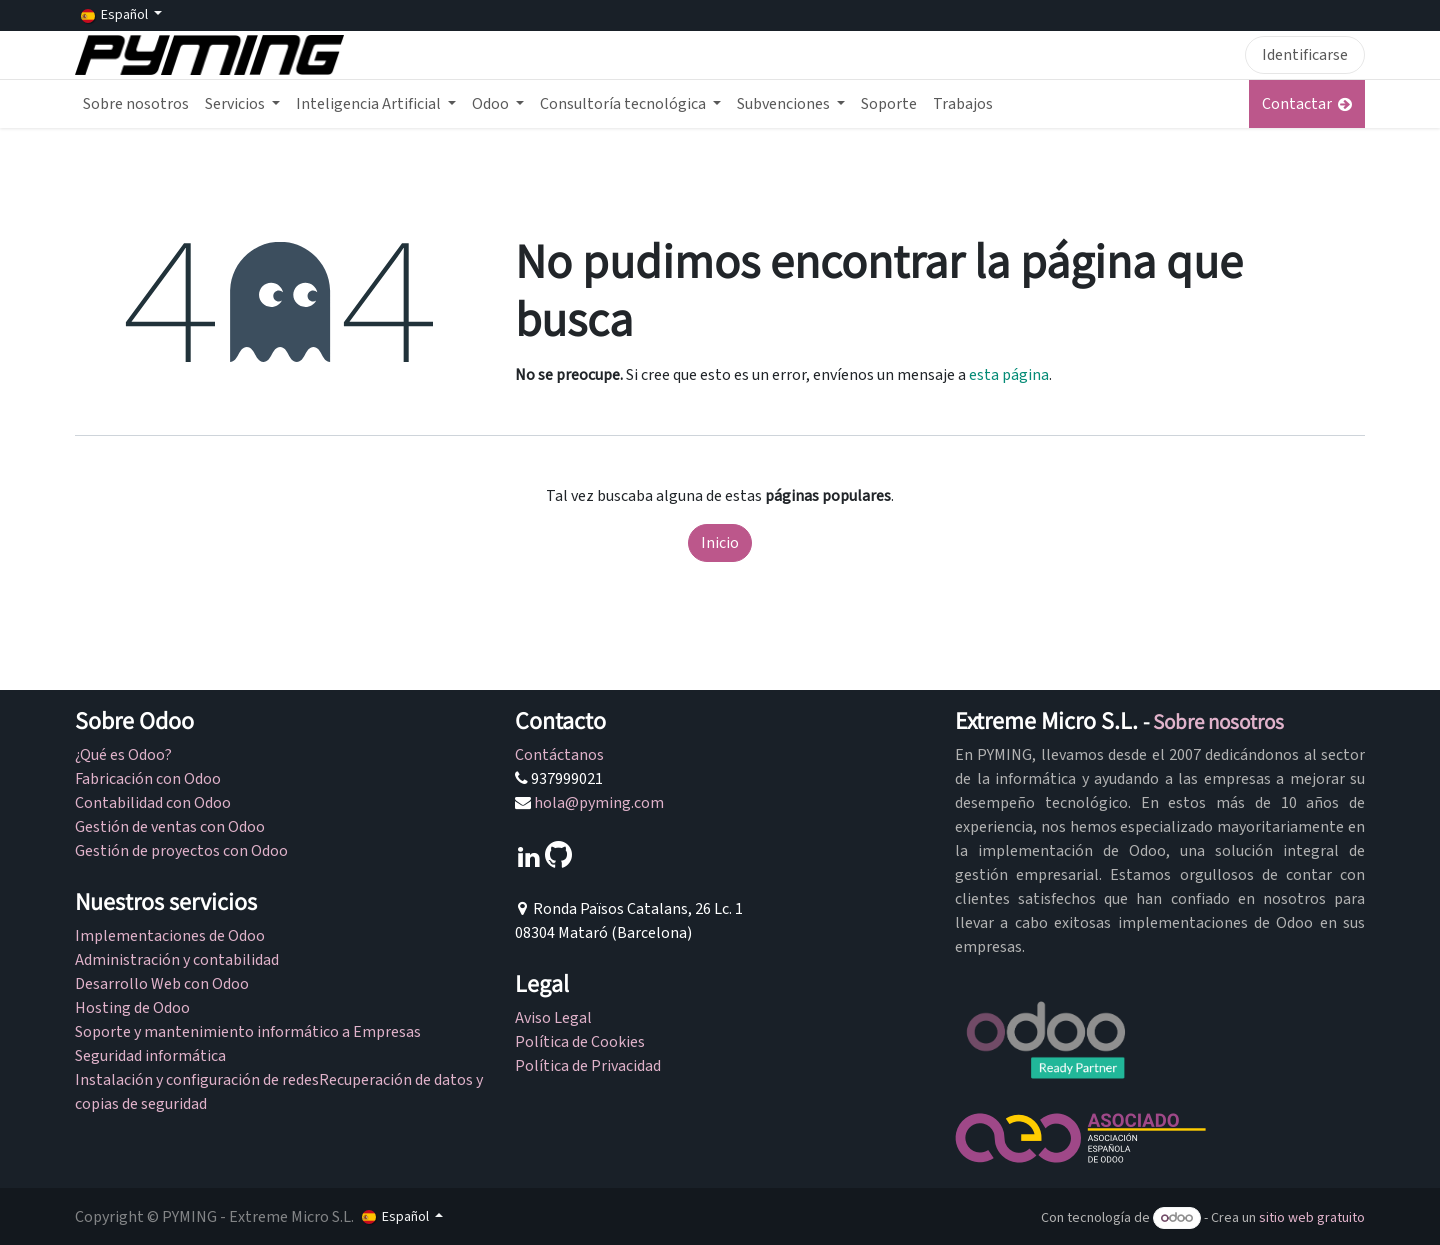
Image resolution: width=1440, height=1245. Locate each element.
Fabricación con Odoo (148, 779)
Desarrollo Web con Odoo (162, 984)
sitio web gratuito (1312, 1218)
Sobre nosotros (1218, 721)
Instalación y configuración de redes (197, 1080)
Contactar (1307, 104)
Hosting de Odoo (132, 1008)
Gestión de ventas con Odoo (170, 827)
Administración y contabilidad (177, 960)
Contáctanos (559, 755)
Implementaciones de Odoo (170, 936)
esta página (1009, 375)
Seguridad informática (152, 1056)
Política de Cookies (580, 1042)
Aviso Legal (553, 1018)
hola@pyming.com (599, 803)
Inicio (720, 543)
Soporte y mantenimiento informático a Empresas (248, 1032)
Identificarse (1305, 55)
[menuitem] (136, 104)
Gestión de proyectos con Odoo (181, 851)
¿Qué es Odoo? (123, 755)
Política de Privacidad (588, 1066)
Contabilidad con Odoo (153, 803)
